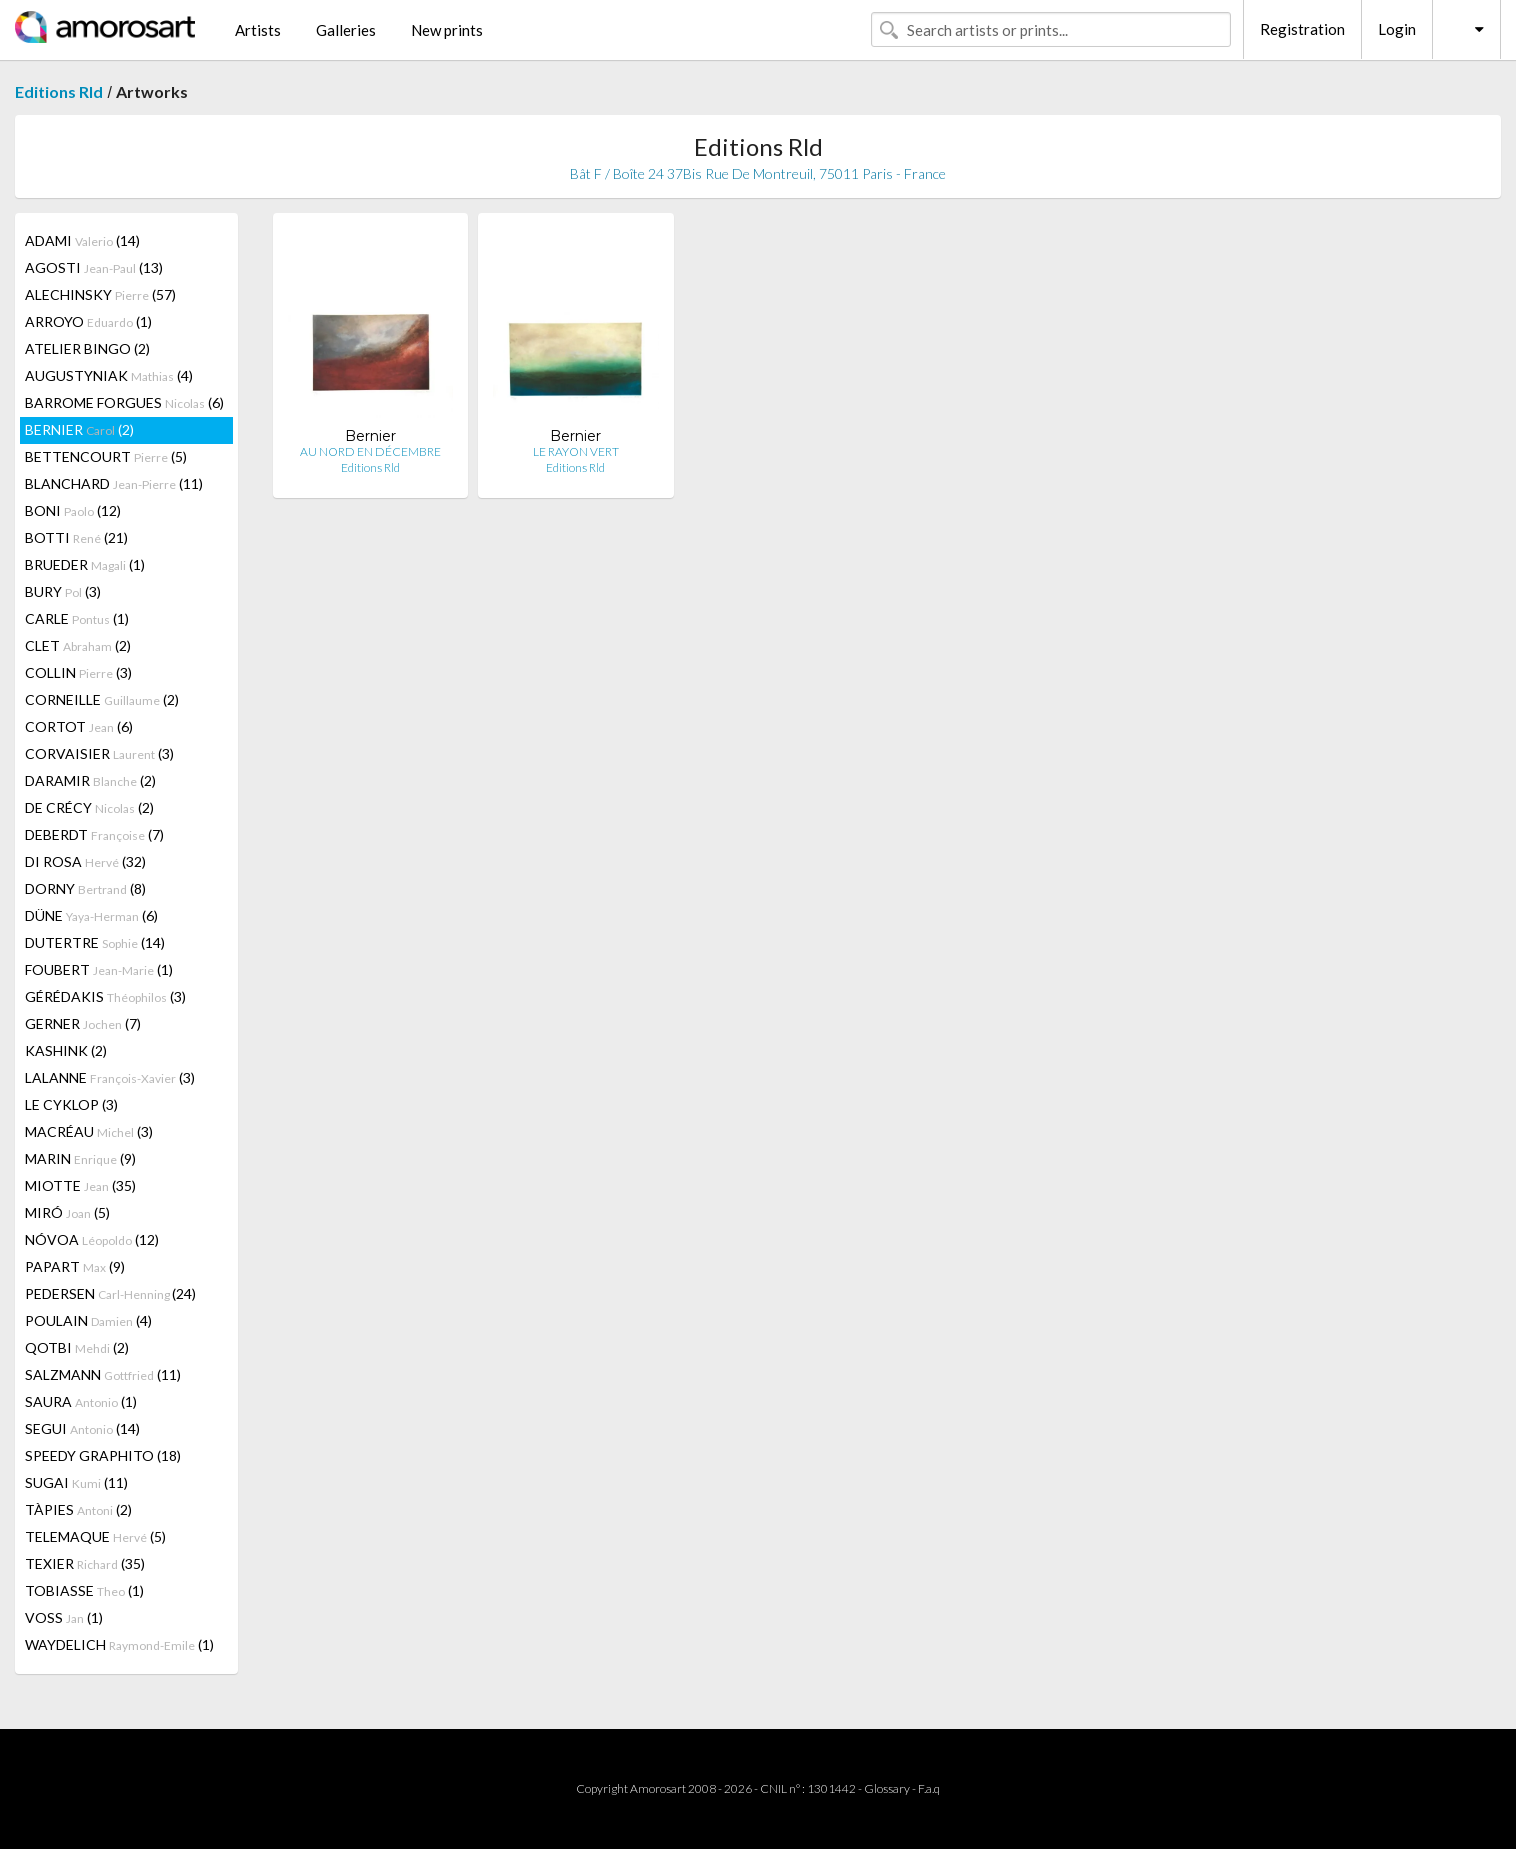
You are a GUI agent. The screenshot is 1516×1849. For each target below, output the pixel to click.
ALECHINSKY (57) (100, 294)
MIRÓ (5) (67, 1212)
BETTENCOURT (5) (106, 456)
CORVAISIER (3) (99, 753)
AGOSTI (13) (94, 267)
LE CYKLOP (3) (71, 1104)
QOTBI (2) (77, 1347)
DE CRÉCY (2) (89, 807)
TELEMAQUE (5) (95, 1536)
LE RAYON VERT (576, 451)
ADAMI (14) (82, 240)
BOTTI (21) (76, 537)
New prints (447, 30)
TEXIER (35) (85, 1563)
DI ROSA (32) (85, 861)
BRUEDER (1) (85, 564)
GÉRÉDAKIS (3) (105, 996)
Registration (1302, 29)
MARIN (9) (80, 1158)
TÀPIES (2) (78, 1509)
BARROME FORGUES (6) (124, 402)
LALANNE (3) (110, 1077)
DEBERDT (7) (94, 834)
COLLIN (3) (78, 672)
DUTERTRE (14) (95, 942)
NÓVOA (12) (92, 1239)
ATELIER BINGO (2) (87, 348)
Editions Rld (59, 91)
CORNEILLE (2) (102, 699)
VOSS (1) (64, 1617)
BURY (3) (63, 591)
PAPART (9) (75, 1266)
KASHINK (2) (66, 1050)
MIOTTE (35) (80, 1185)
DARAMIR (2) (90, 780)
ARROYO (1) (88, 321)
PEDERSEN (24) (110, 1293)
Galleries (346, 30)
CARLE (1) (77, 618)
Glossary (887, 1788)
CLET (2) (78, 645)
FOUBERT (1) (99, 969)
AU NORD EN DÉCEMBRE (370, 451)
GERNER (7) (83, 1023)
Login (1397, 29)
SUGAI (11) (76, 1482)
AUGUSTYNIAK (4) (109, 375)
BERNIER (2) (79, 429)
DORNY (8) (85, 888)
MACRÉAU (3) (89, 1131)
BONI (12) (73, 510)
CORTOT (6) (79, 726)
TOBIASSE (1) (84, 1590)
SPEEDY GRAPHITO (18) (103, 1455)
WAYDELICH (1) (119, 1644)
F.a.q (929, 1788)
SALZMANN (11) (103, 1374)
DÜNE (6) (91, 915)
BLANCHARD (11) (114, 483)
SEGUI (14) (82, 1428)
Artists (258, 30)
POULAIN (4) (88, 1320)
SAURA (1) (81, 1401)
